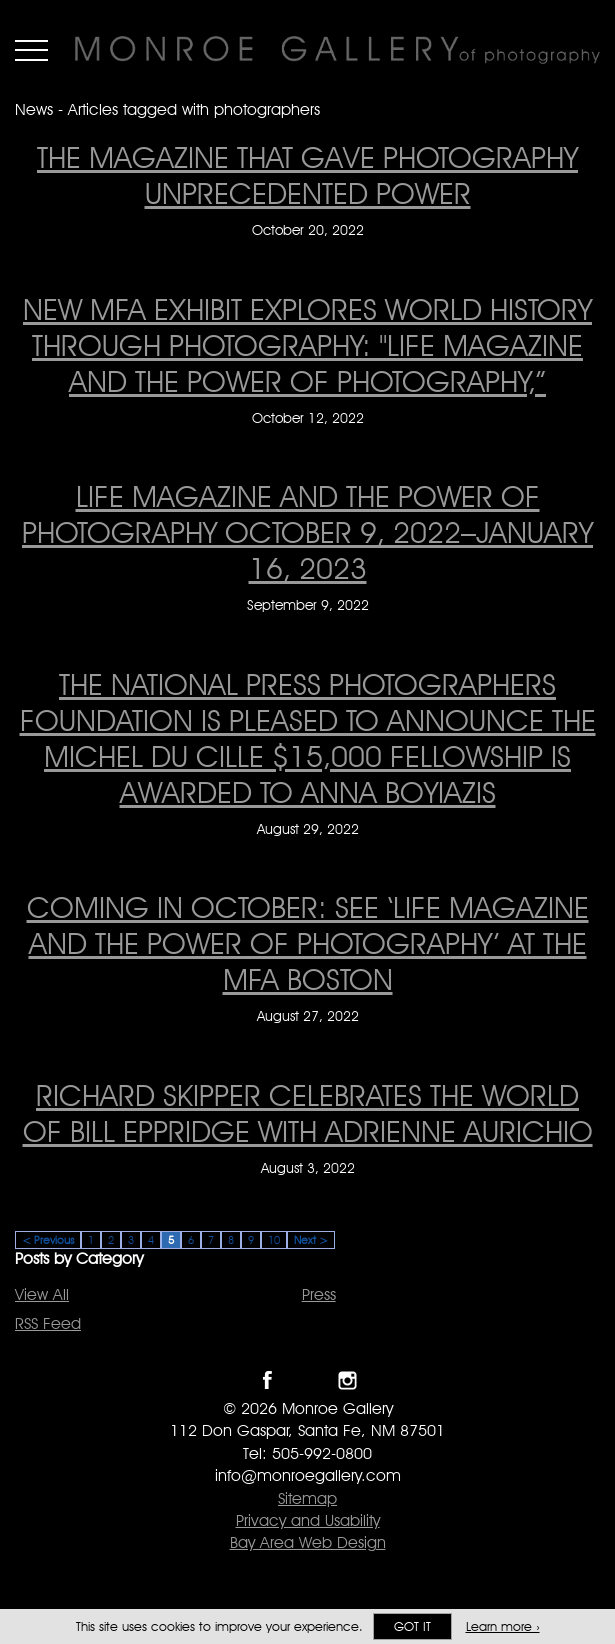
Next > (311, 1240)
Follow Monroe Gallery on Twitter (307, 1380)
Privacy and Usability (308, 1520)
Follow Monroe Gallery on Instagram (347, 1380)
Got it (412, 1626)
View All (42, 1294)
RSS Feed (48, 1323)
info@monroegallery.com (308, 1475)
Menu (31, 50)
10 (274, 1240)
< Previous (48, 1240)
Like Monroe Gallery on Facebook (267, 1380)
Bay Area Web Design (308, 1542)
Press (319, 1294)
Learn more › (503, 1626)
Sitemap (307, 1498)
